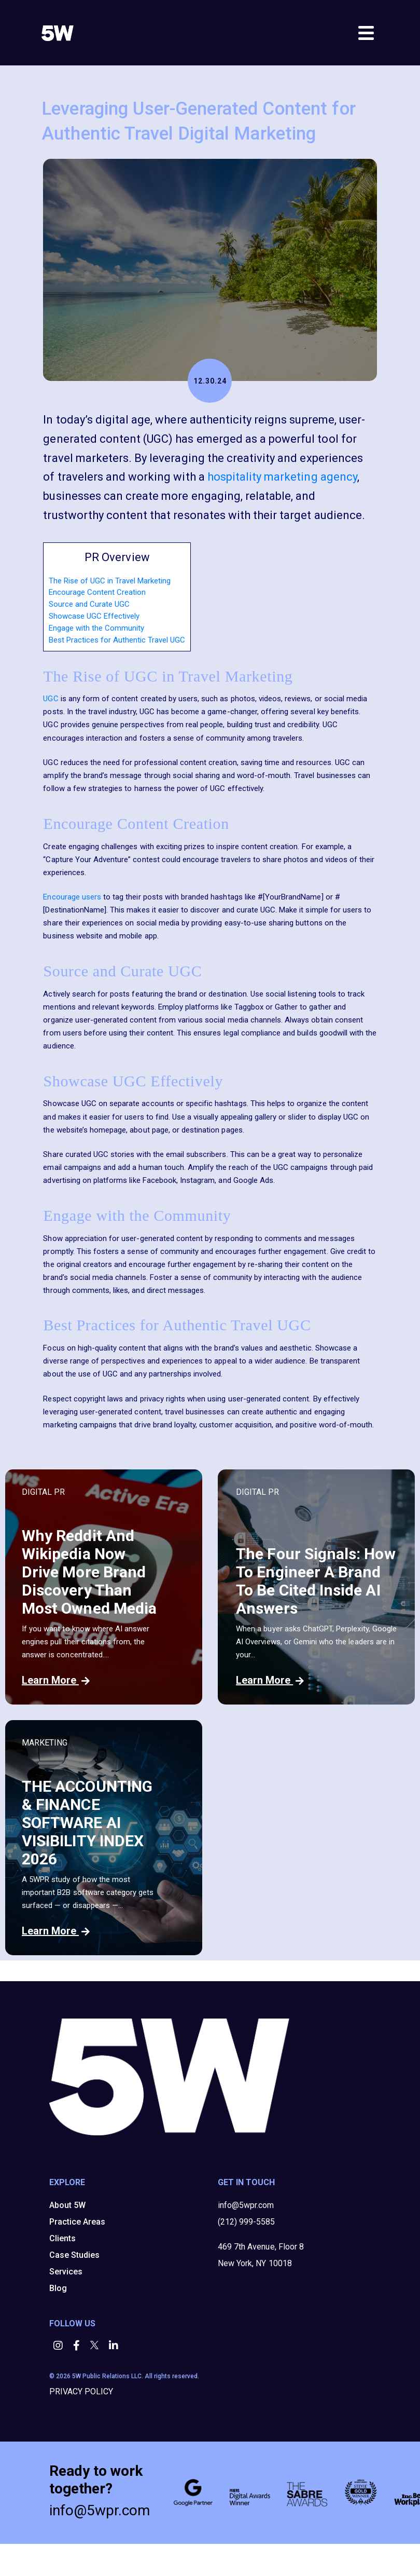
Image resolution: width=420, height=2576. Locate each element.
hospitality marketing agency (282, 476)
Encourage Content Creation (97, 592)
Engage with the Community (96, 628)
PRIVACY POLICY (81, 2391)
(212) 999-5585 (246, 2222)
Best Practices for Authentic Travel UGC (117, 640)
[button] (59, 2346)
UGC (50, 698)
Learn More (56, 1680)
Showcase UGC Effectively (94, 616)
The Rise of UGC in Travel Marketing (110, 580)
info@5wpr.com (246, 2205)
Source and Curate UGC (89, 604)
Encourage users (72, 897)
